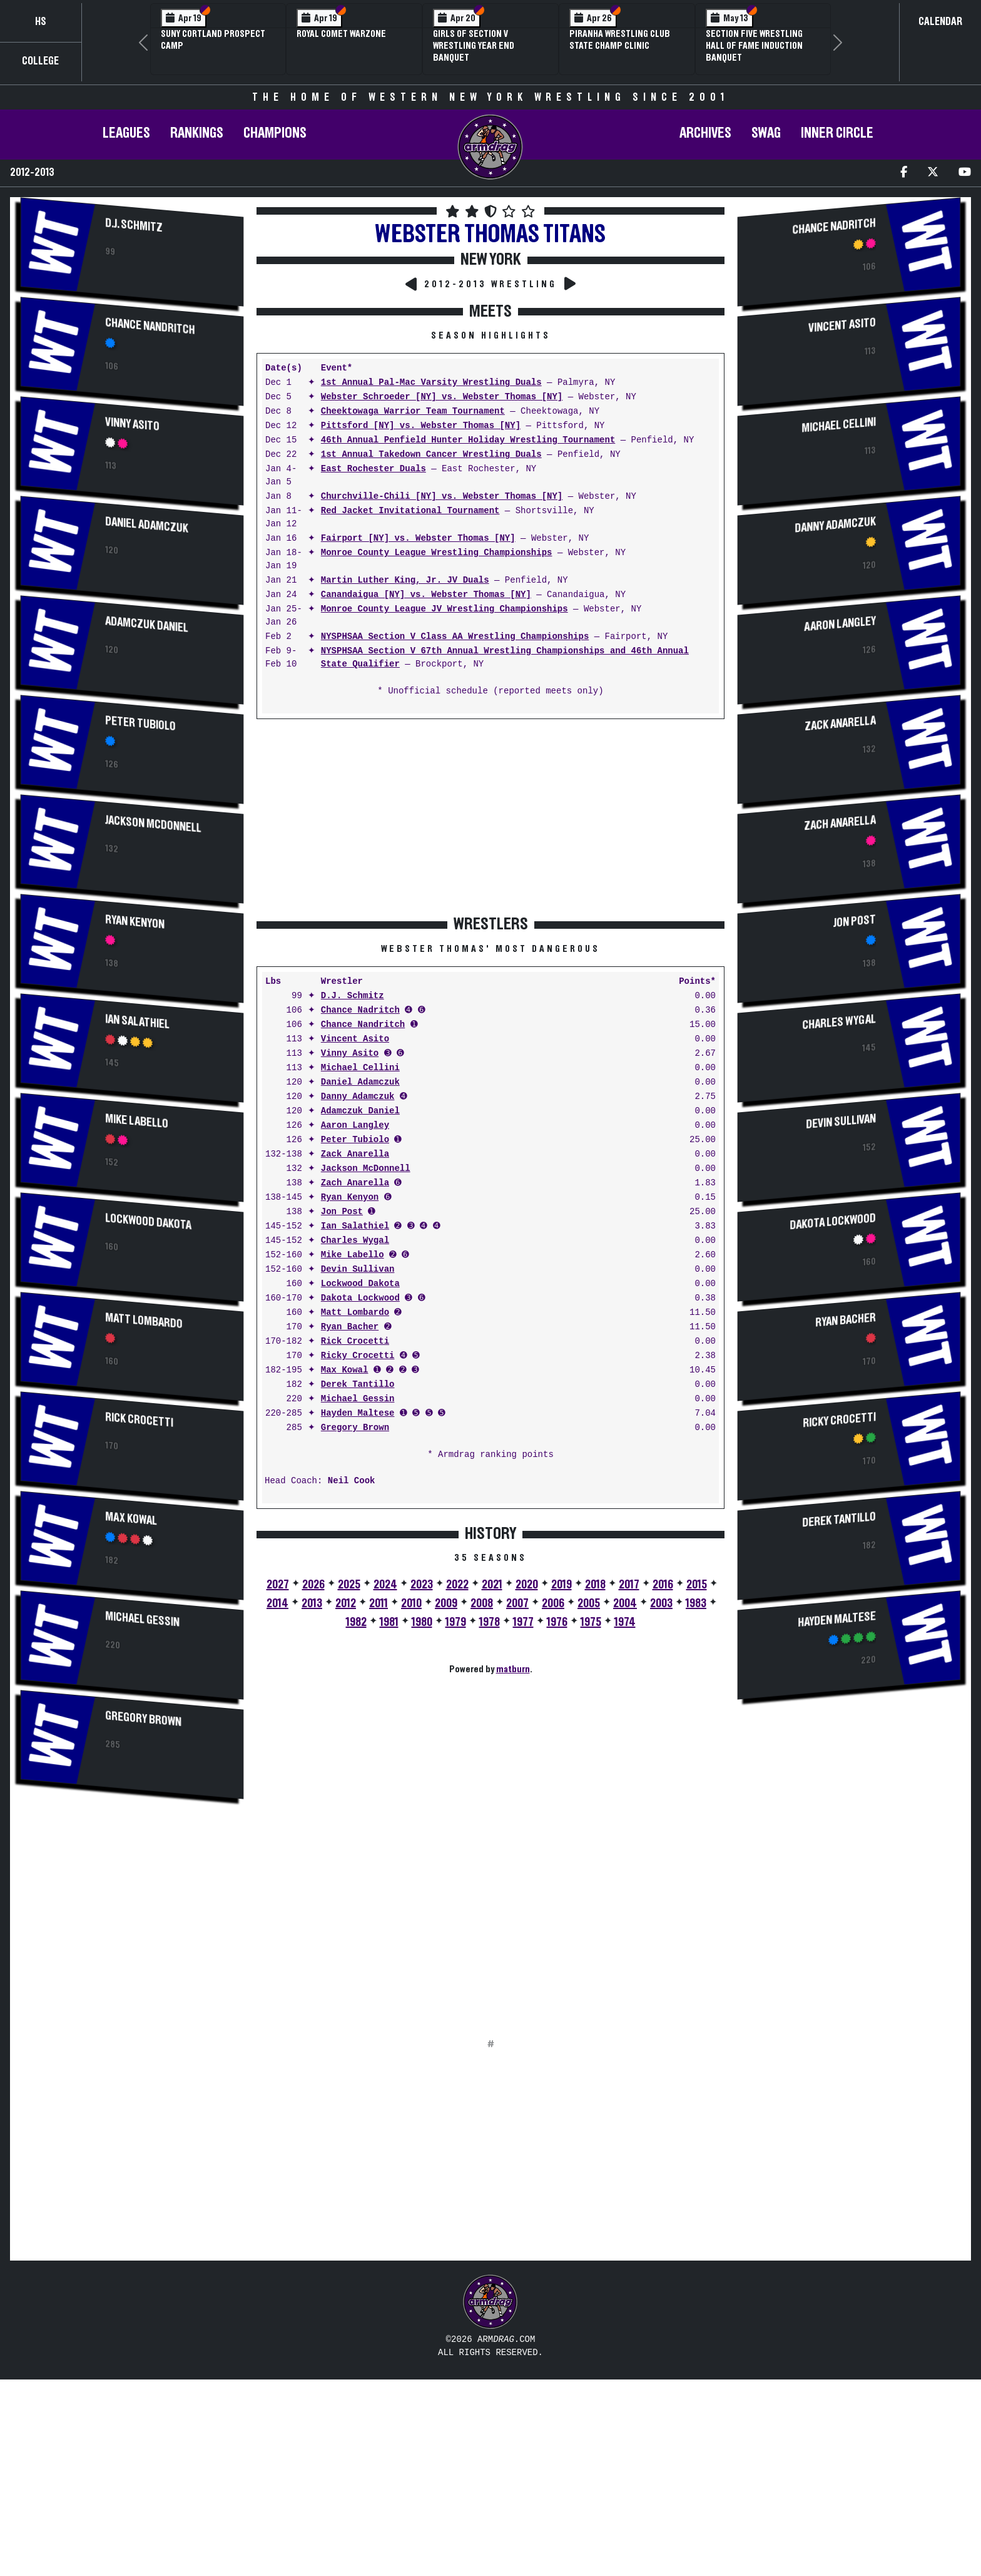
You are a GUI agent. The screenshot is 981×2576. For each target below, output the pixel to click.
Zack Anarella (355, 1154)
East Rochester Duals (373, 469)
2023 (421, 1584)
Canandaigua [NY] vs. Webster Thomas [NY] (426, 595)
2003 (661, 1603)
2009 (446, 1603)
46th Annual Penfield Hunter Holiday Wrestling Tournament (468, 440)
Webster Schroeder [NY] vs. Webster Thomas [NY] (441, 397)
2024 (385, 1584)
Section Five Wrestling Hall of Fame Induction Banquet (754, 46)
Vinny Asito (132, 424)
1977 (523, 1622)
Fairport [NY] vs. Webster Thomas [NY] (418, 538)
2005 (588, 1603)
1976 (557, 1622)
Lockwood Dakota (148, 1222)
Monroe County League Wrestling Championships (436, 553)
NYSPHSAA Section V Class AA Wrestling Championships (455, 637)
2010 (411, 1603)
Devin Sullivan (358, 1269)
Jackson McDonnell (153, 824)
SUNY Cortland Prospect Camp (213, 40)
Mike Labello (136, 1121)
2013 (312, 1603)
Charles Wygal (355, 1241)
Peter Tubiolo (140, 723)
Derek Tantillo (358, 1385)
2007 (517, 1603)
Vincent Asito (355, 1039)
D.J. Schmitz (134, 225)
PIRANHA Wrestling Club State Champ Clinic (619, 40)
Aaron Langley (355, 1126)
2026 (313, 1584)
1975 (591, 1622)
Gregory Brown (143, 1719)
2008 (481, 1603)
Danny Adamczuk (358, 1097)
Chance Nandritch (150, 326)
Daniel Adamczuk (146, 525)
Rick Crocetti (139, 1420)
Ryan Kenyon (135, 922)
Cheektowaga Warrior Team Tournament (413, 411)
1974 (625, 1622)
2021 (492, 1584)
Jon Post (342, 1212)
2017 (629, 1584)
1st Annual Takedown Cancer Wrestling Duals (431, 455)
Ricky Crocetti (358, 1356)
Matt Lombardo (144, 1321)
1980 (422, 1622)
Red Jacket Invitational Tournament (410, 511)
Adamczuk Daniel (146, 625)
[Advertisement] (132, 1917)
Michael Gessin (142, 1619)
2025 (349, 1584)
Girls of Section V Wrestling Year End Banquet (473, 46)
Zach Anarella (355, 1183)
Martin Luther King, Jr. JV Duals (405, 580)
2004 (625, 1603)
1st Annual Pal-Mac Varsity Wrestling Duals (431, 383)
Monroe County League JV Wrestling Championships (444, 609)
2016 (663, 1584)
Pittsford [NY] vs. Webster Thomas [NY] (421, 426)
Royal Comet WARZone (341, 34)
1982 (356, 1622)
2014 (277, 1603)
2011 (378, 1603)
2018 (595, 1584)
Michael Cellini (360, 1068)
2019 (561, 1584)
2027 (278, 1584)
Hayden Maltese (358, 1413)
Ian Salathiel (137, 1022)
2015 (696, 1584)
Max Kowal (131, 1518)
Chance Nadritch (360, 1010)
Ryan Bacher (350, 1327)
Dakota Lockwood (360, 1298)
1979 (455, 1622)
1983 (696, 1603)
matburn (513, 1669)
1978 (489, 1622)
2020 (527, 1584)
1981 (389, 1622)
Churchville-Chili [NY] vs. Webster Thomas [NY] (441, 497)
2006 (553, 1603)
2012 (345, 1603)
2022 (457, 1584)
